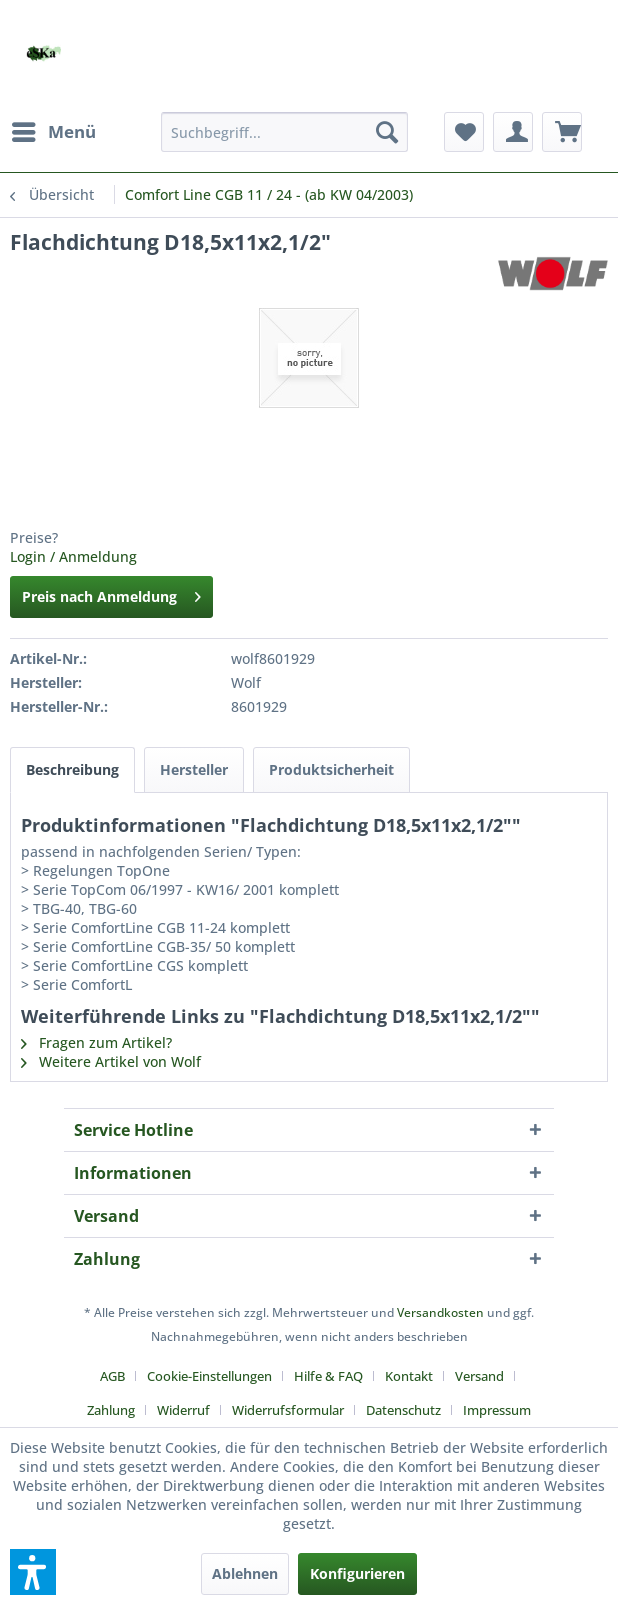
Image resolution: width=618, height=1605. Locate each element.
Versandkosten (440, 1312)
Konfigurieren (357, 1573)
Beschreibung (72, 769)
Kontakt (409, 1376)
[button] (33, 1572)
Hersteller (194, 769)
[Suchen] (387, 132)
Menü (54, 129)
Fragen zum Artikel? (96, 1042)
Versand (479, 1376)
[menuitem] (53, 132)
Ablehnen (245, 1573)
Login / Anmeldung (73, 556)
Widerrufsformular (288, 1410)
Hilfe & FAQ (328, 1376)
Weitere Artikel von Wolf (111, 1061)
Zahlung (111, 1410)
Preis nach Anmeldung (111, 593)
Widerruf (183, 1410)
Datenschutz (403, 1410)
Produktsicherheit (331, 769)
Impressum (497, 1410)
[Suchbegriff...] (284, 132)
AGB (112, 1376)
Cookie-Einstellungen (209, 1376)
